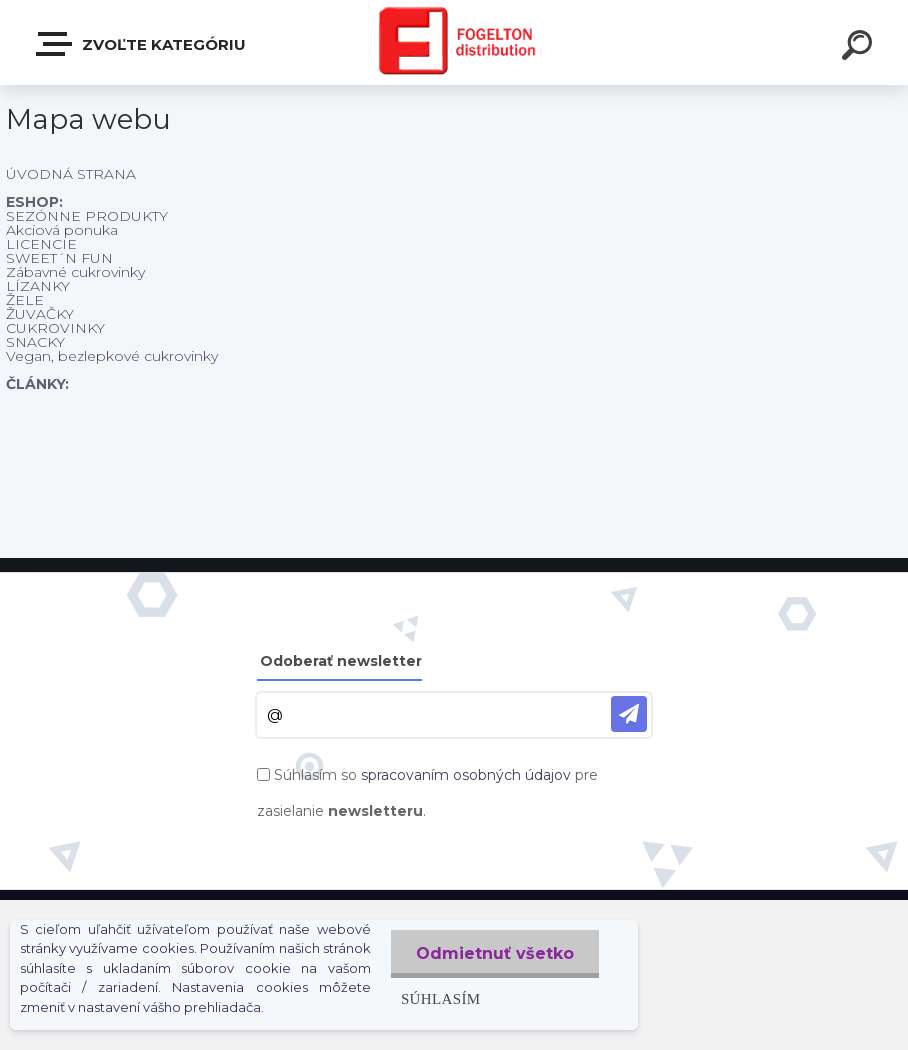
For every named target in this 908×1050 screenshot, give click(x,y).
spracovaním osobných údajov (466, 775)
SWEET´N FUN (59, 258)
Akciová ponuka (62, 230)
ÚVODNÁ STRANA (71, 174)
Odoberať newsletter (341, 661)
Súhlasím (441, 998)
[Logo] (454, 42)
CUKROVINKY (55, 328)
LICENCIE (41, 244)
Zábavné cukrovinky (75, 272)
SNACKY (35, 342)
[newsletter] (629, 714)
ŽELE (25, 300)
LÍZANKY (38, 286)
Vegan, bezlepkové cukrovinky (112, 356)
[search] (860, 48)
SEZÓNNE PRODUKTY (87, 216)
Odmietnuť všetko (495, 953)
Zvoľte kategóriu (142, 44)
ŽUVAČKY (40, 314)
